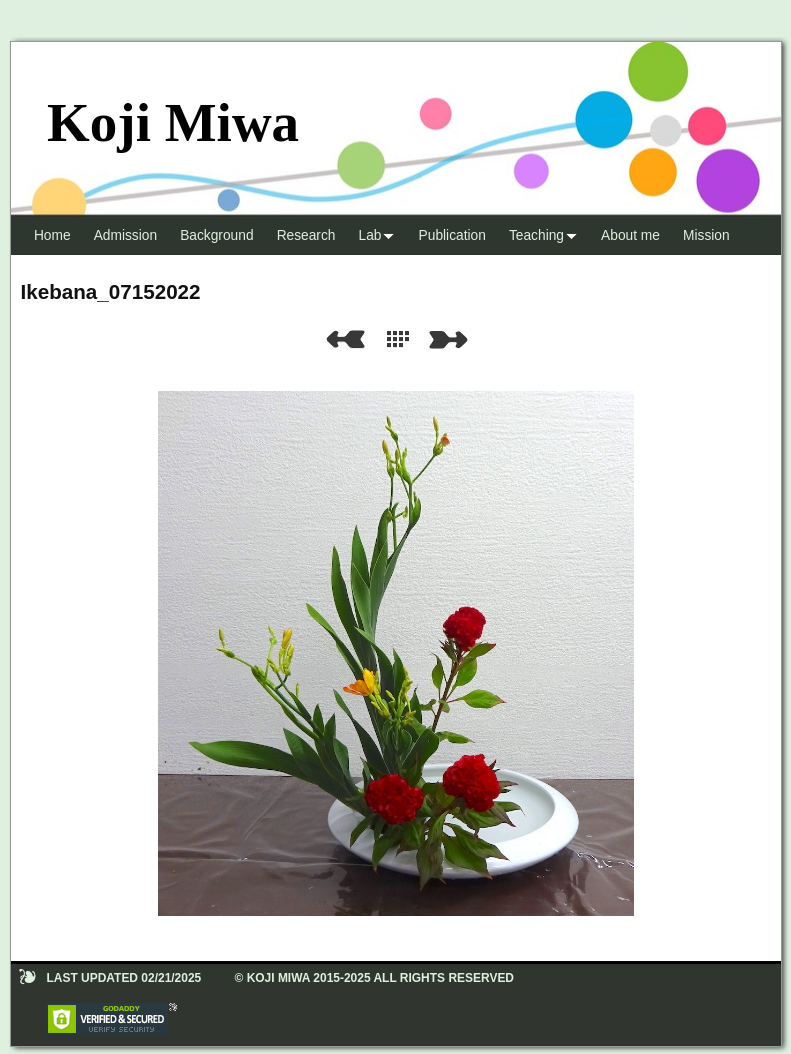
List (402, 339)
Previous (345, 339)
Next (452, 339)
